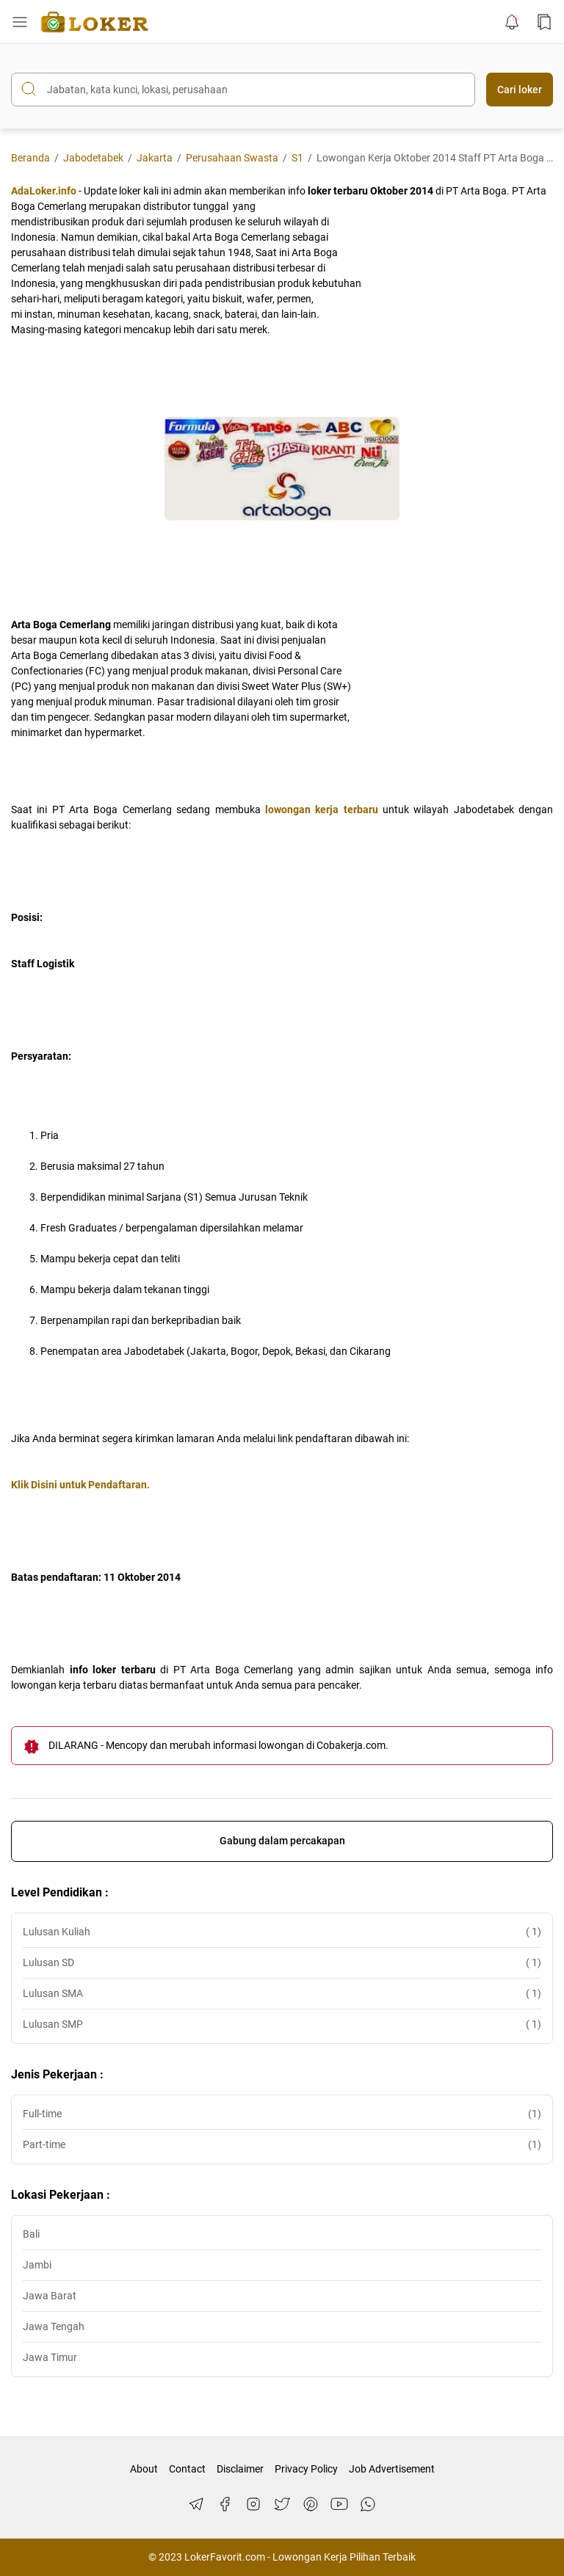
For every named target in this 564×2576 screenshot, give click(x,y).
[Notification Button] (512, 22)
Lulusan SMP (282, 2024)
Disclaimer (240, 2469)
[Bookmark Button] (544, 22)
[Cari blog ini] (243, 89)
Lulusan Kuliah (282, 1932)
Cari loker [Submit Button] (519, 89)
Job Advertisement (392, 2469)
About (144, 2469)
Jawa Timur (50, 2357)
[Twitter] (282, 2504)
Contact (187, 2469)
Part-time (282, 2145)
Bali (31, 2234)
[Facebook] (225, 2504)
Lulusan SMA (282, 1993)
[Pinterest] (310, 2504)
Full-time (282, 2114)
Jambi (37, 2265)
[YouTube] (339, 2504)
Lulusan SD (282, 1963)
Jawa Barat (49, 2296)
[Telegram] (196, 2504)
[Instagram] (253, 2504)
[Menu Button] (20, 22)
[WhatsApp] (368, 2504)
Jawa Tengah (53, 2326)
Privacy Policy (306, 2469)
